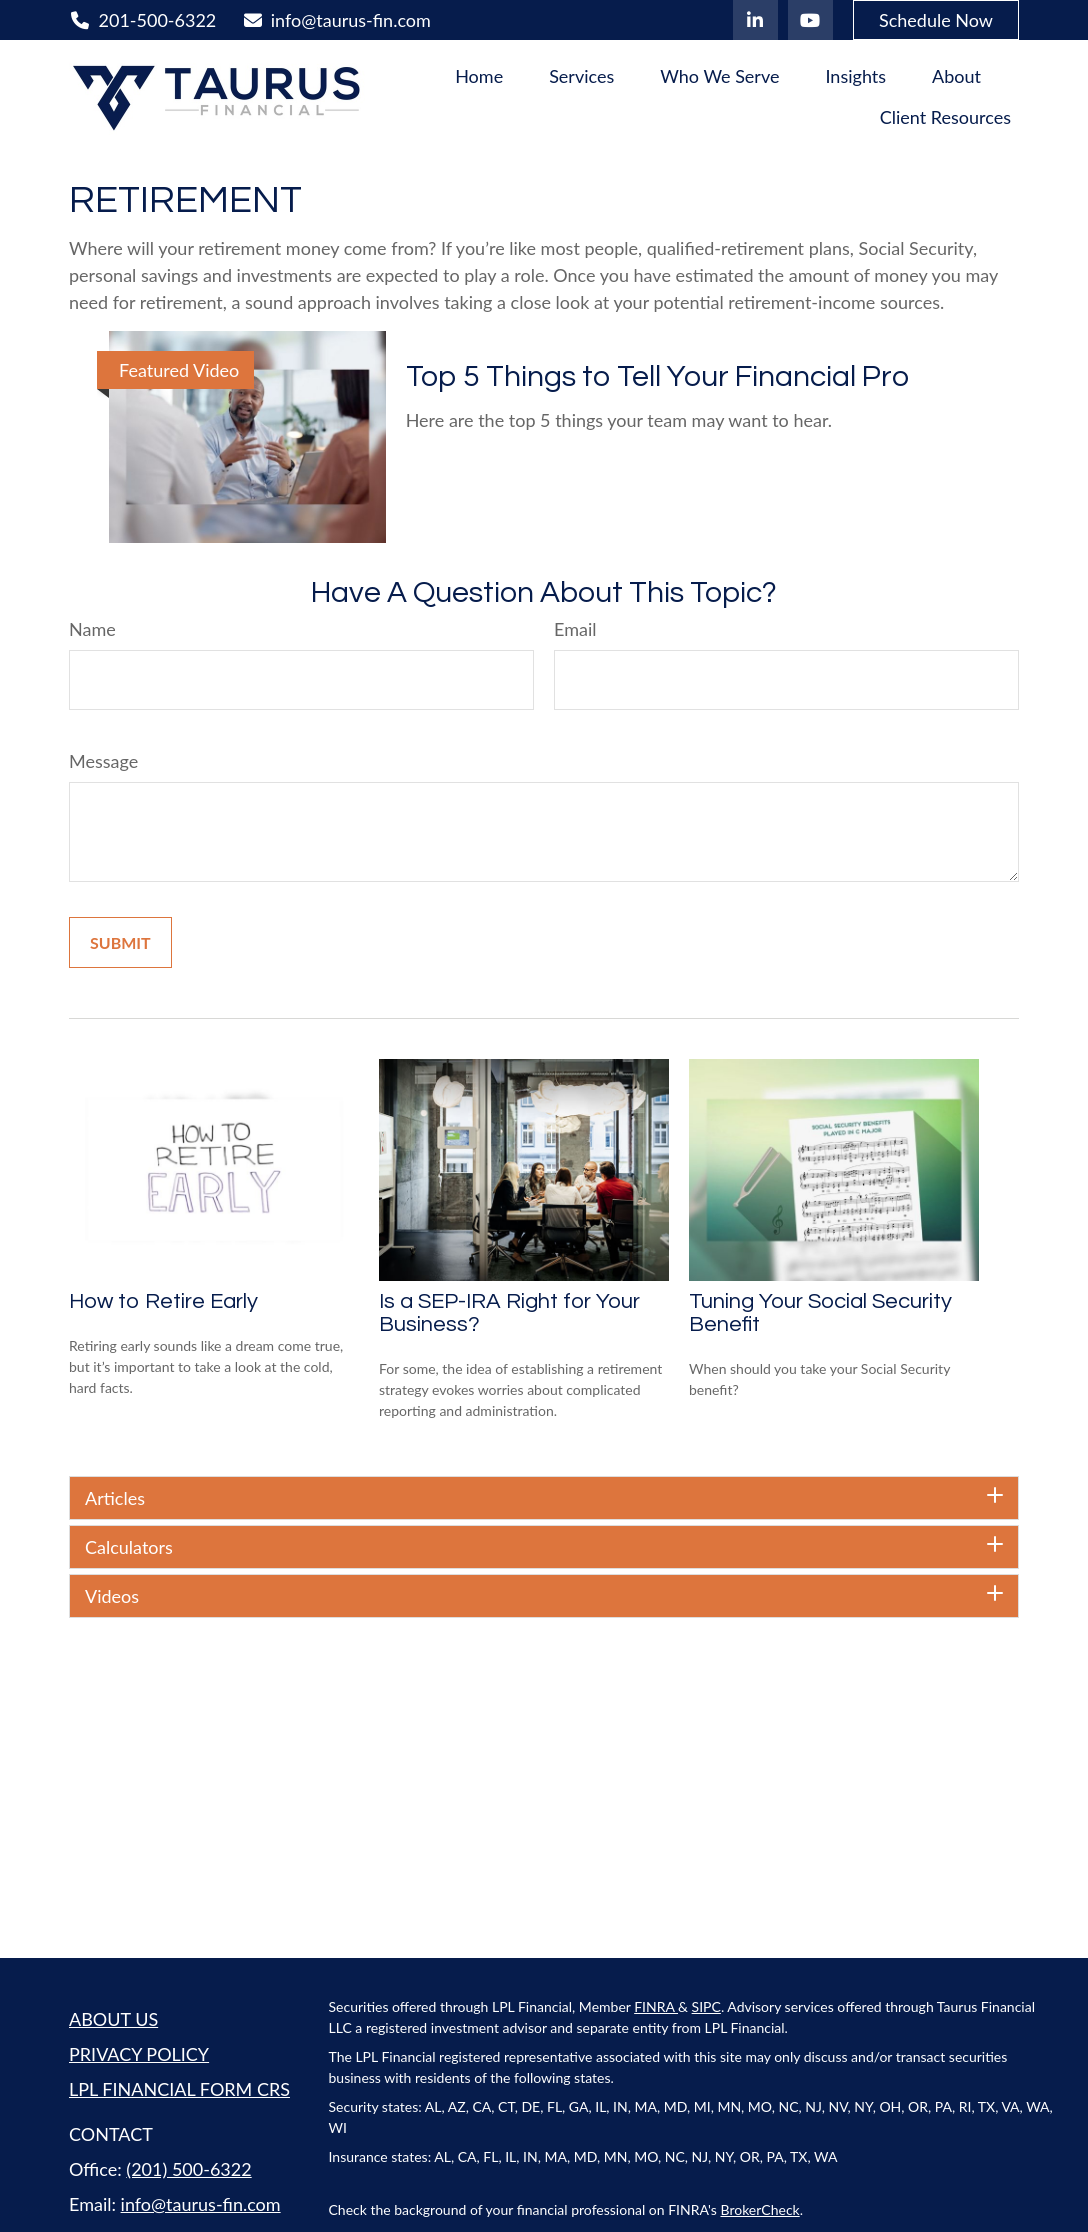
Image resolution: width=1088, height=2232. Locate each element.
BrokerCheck (760, 2209)
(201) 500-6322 (188, 2169)
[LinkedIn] (755, 20)
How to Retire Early (163, 1301)
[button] (479, 75)
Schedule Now (936, 20)
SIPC (706, 2006)
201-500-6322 (142, 20)
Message (103, 761)
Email (575, 629)
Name (92, 629)
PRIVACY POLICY (139, 2054)
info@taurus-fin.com (336, 20)
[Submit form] (120, 942)
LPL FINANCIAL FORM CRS (179, 2089)
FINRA (656, 2006)
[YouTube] (810, 20)
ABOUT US (113, 2019)
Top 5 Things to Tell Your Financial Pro (657, 376)
